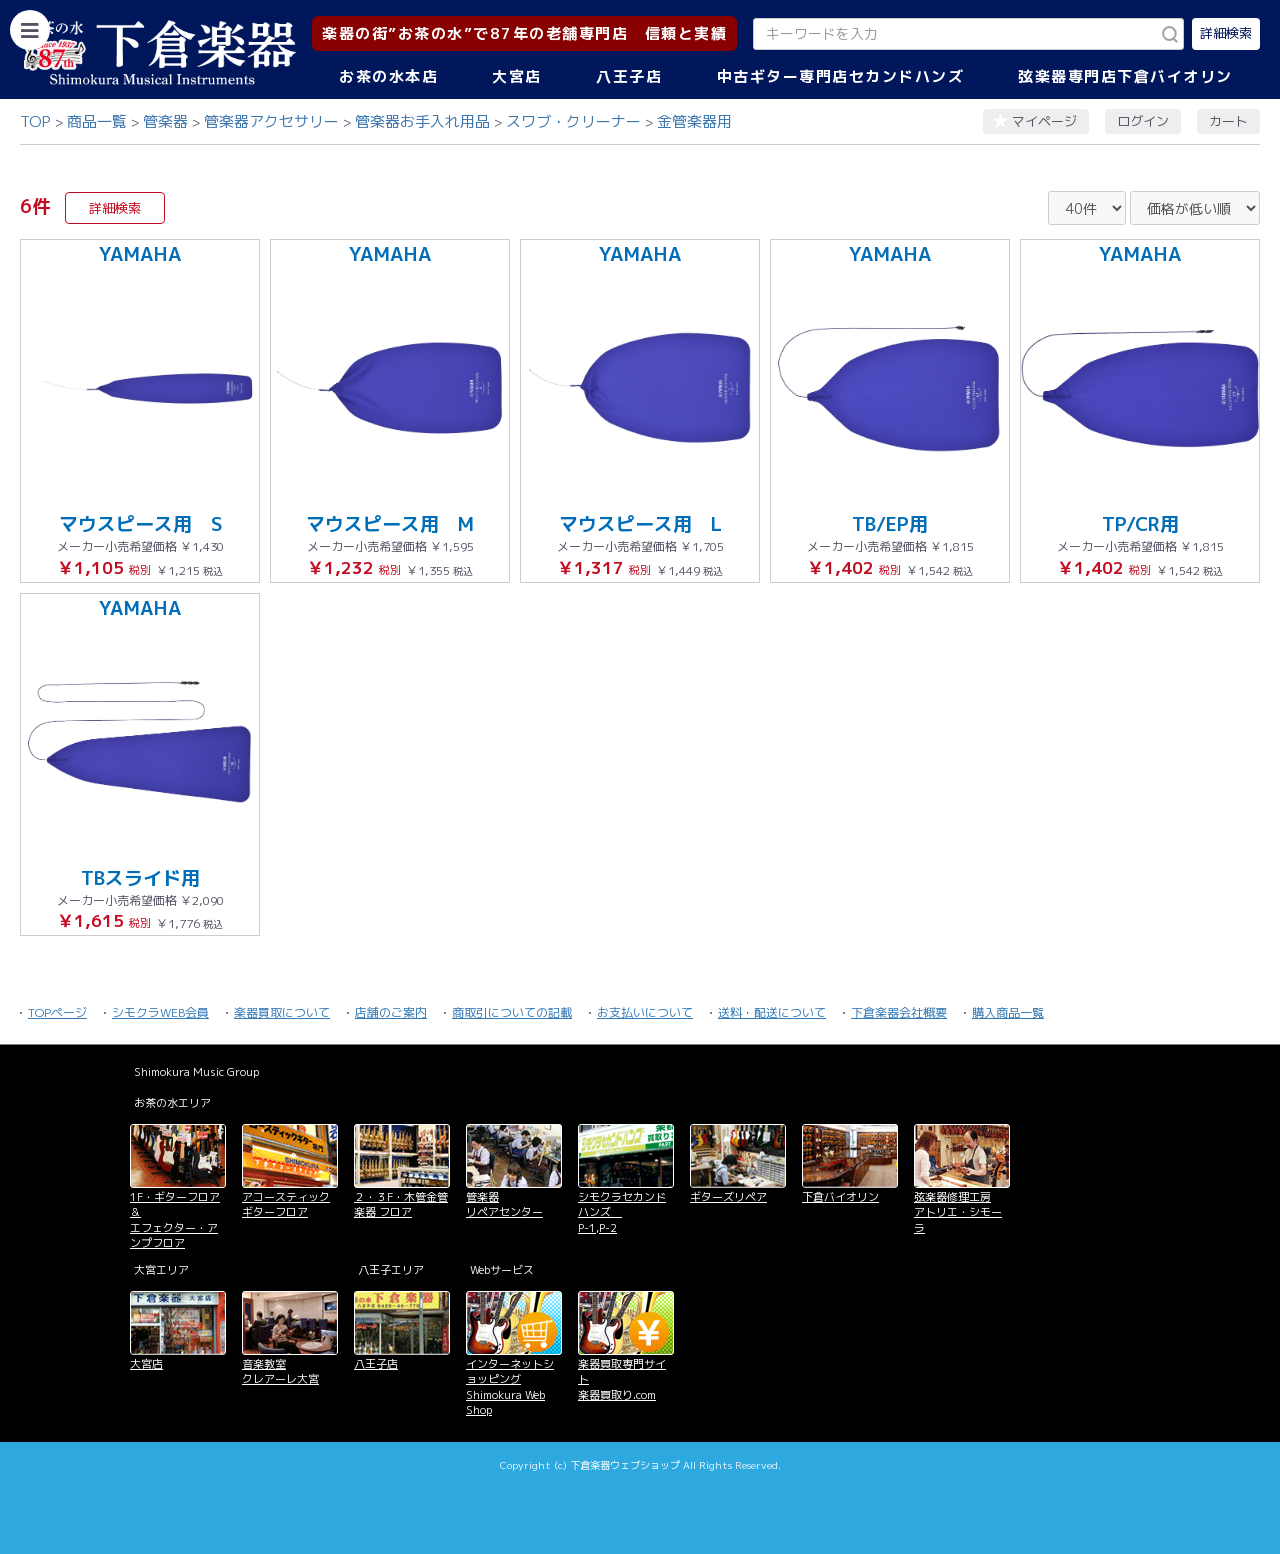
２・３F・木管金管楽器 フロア (401, 1204)
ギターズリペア (728, 1197)
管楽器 (165, 121)
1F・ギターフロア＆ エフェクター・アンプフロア (175, 1220)
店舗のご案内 (391, 1012)
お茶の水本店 (388, 76)
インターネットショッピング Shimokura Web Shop (510, 1387)
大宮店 (517, 76)
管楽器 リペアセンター (504, 1204)
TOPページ (57, 1012)
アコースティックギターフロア (286, 1204)
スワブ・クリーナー (573, 121)
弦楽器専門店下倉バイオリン (1125, 76)
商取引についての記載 (512, 1012)
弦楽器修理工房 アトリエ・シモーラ (958, 1212)
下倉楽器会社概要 (899, 1012)
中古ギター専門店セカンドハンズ (841, 76)
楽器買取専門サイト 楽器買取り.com (622, 1379)
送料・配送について (772, 1012)
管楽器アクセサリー (271, 121)
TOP (35, 121)
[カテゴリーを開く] (30, 30)
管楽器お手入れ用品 (422, 121)
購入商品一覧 (1008, 1012)
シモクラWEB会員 (160, 1012)
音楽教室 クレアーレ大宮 (280, 1371)
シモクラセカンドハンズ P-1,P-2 (622, 1212)
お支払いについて (645, 1012)
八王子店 (629, 76)
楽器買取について (282, 1012)
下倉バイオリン (840, 1197)
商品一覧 (97, 121)
